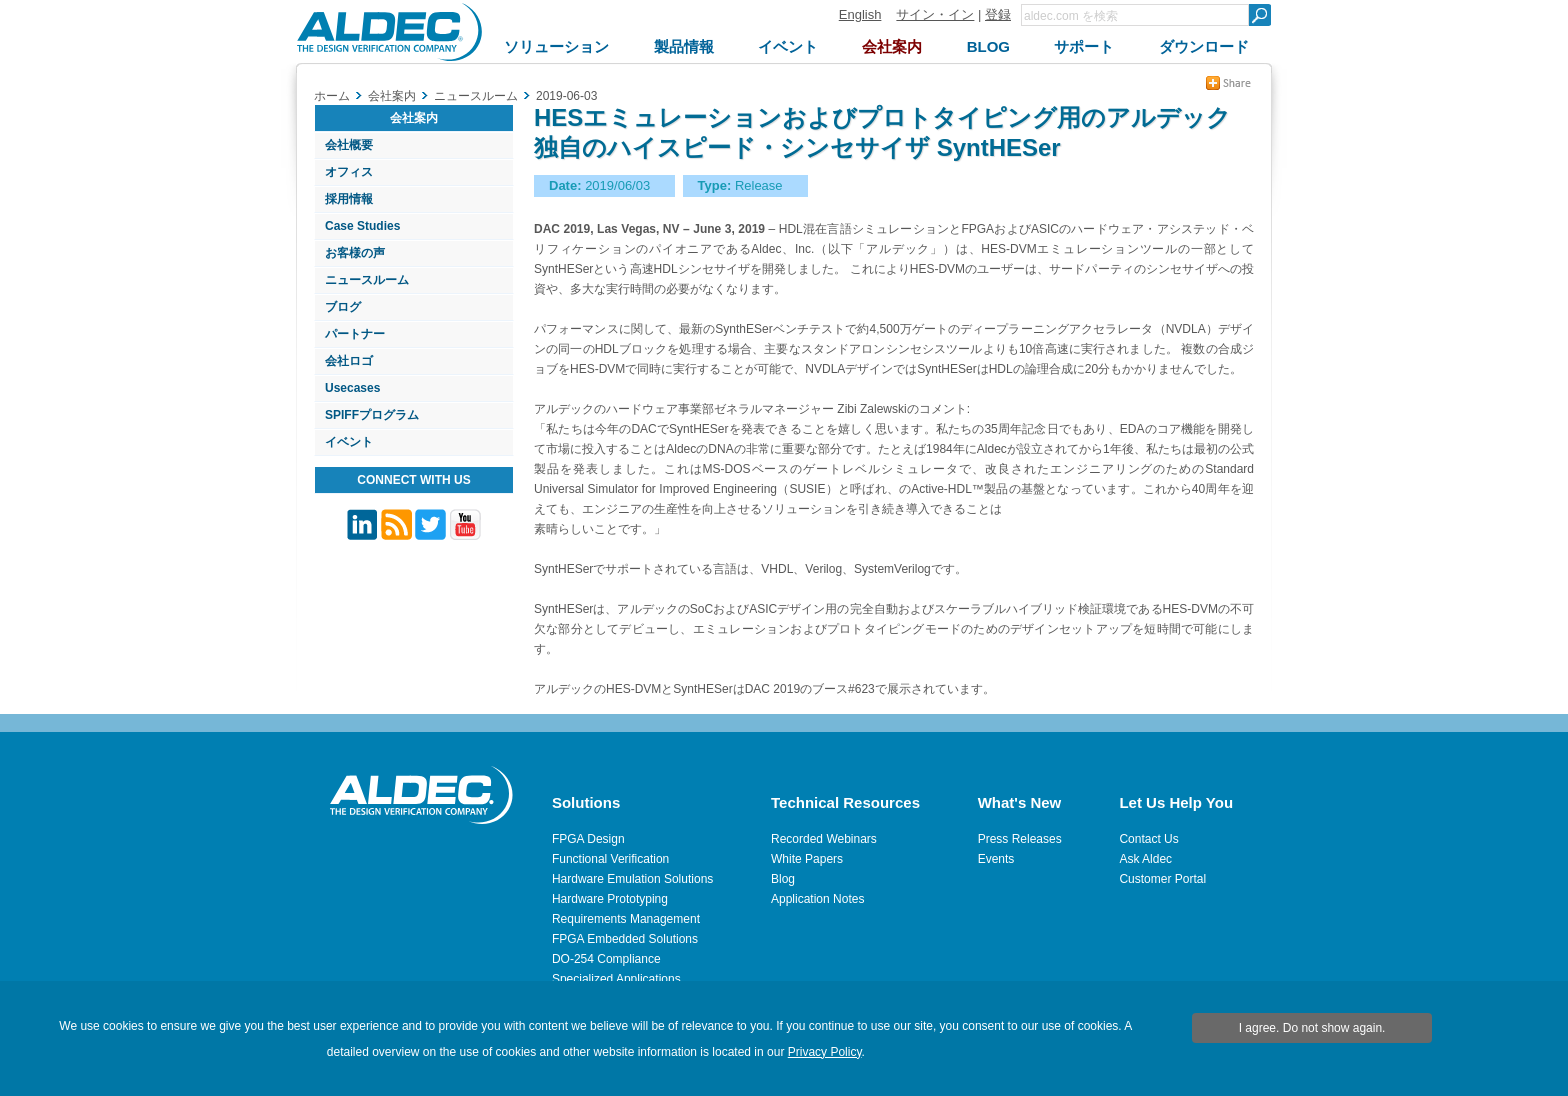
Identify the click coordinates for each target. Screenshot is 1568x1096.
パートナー (355, 334)
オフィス (349, 172)
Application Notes (817, 899)
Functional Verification (610, 859)
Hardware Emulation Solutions (632, 879)
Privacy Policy (825, 1052)
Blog (783, 879)
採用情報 (349, 199)
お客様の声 (355, 253)
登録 (998, 14)
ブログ (343, 307)
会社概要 (349, 145)
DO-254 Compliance (606, 959)
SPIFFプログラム (372, 415)
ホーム (332, 96)
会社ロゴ (349, 361)
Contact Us (1148, 839)
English (860, 14)
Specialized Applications (616, 979)
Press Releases (1020, 839)
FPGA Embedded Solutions (625, 939)
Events (996, 859)
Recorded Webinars (824, 839)
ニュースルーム (367, 280)
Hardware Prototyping (610, 899)
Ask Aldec (1145, 859)
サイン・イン (935, 14)
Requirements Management (626, 919)
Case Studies (362, 226)
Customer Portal (1162, 879)
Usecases (352, 388)
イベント (349, 442)
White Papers (807, 859)
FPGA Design (588, 839)
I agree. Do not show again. (1312, 1028)
